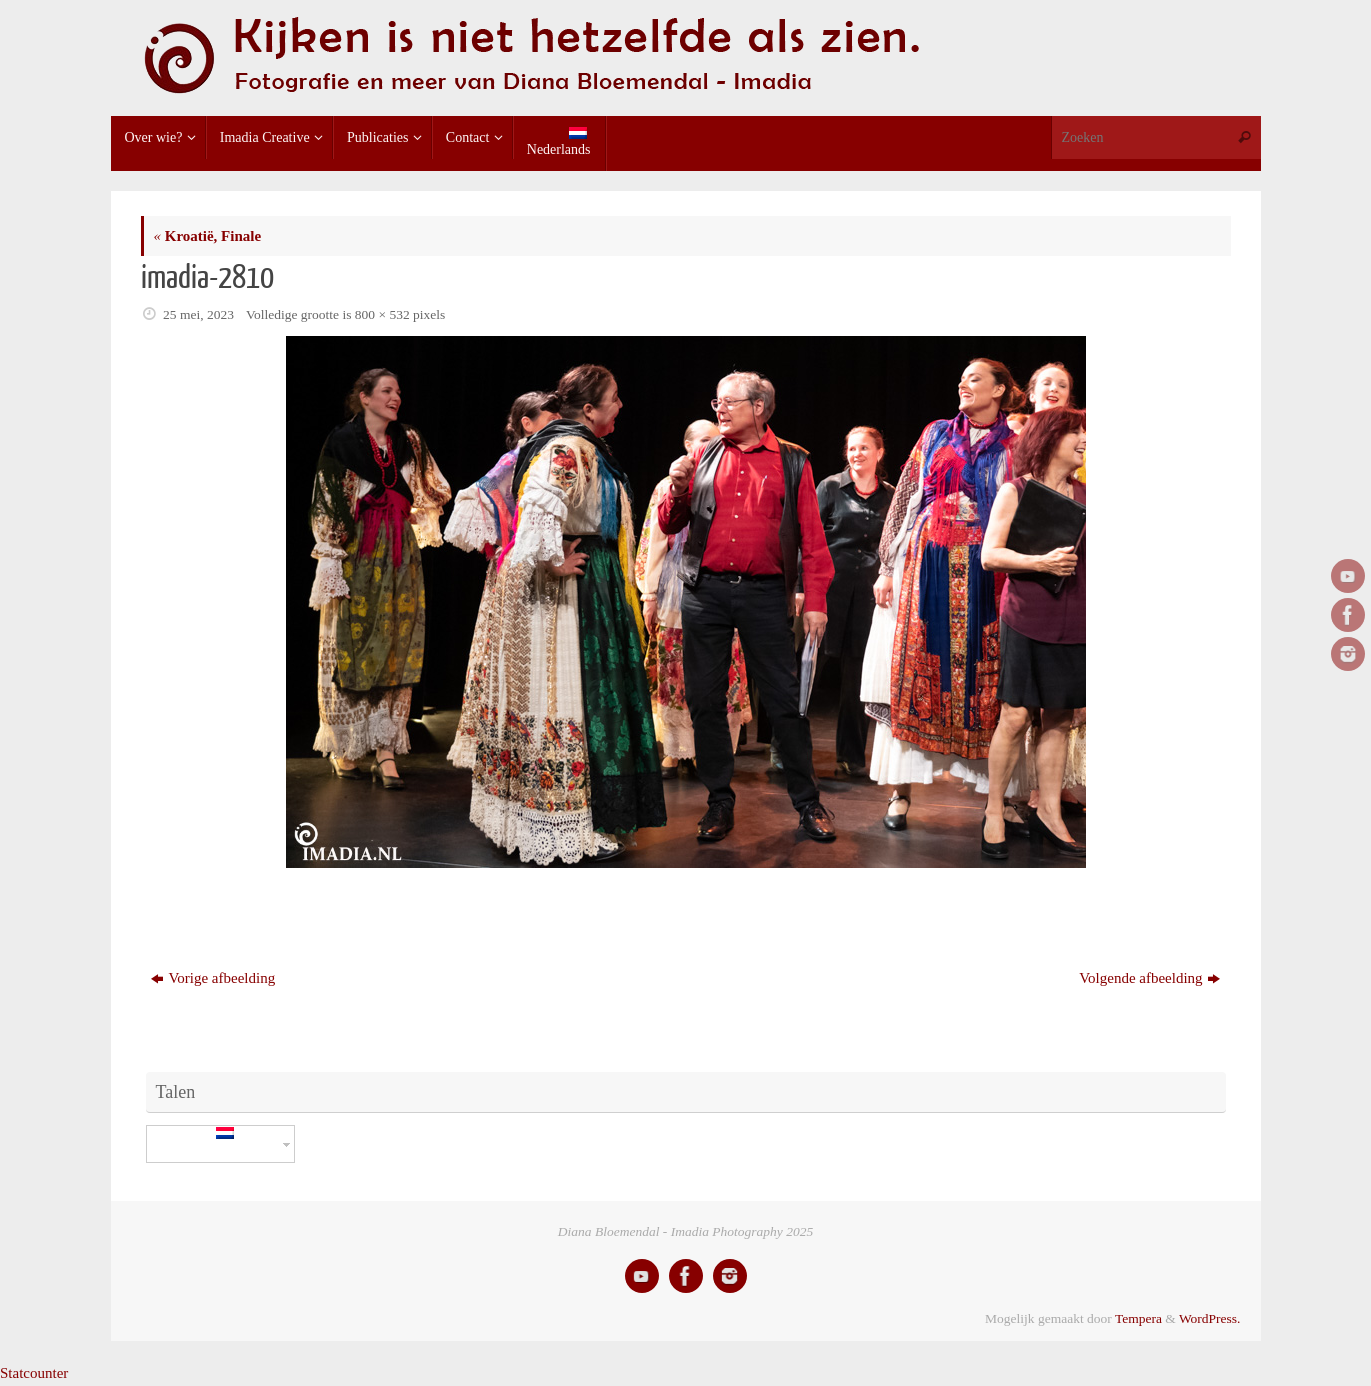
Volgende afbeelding (1149, 978)
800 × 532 (382, 314)
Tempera (1138, 1318)
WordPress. (1210, 1318)
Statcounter (34, 1373)
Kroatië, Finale (208, 236)
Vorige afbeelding (213, 978)
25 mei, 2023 (198, 314)
